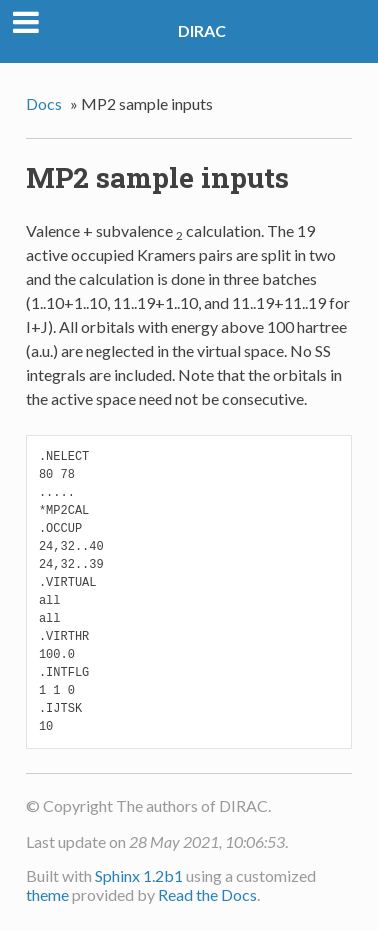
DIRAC (202, 30)
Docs (44, 103)
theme (47, 894)
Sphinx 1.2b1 (139, 875)
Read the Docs (207, 894)
